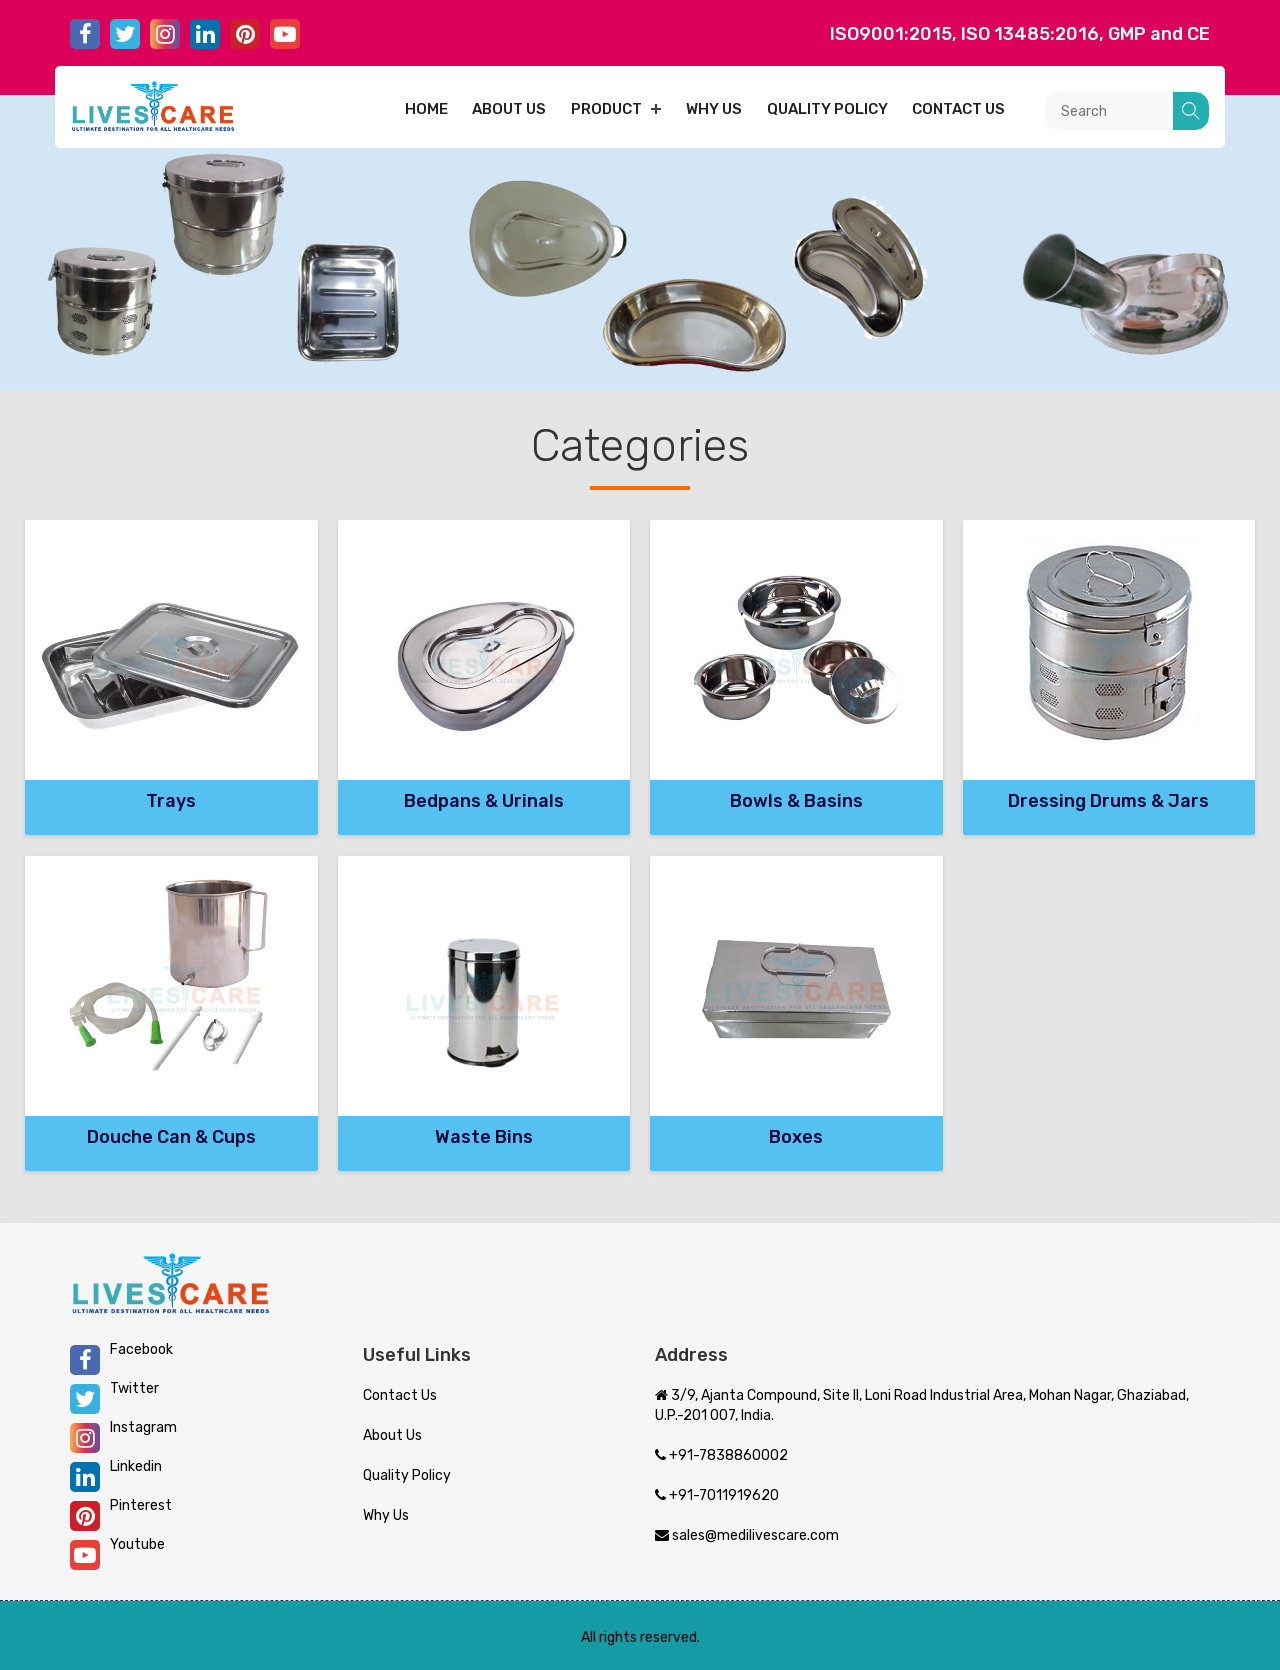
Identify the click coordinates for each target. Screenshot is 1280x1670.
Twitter (114, 1397)
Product (606, 109)
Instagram (123, 1436)
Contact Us (400, 1395)
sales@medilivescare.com (747, 1535)
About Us (392, 1435)
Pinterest (121, 1514)
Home (426, 109)
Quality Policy (827, 109)
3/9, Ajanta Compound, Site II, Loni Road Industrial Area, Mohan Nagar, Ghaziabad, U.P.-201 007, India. (922, 1405)
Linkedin (116, 1475)
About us (509, 109)
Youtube (117, 1553)
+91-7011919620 (717, 1495)
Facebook (121, 1358)
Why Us (714, 109)
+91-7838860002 (721, 1455)
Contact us (958, 109)
